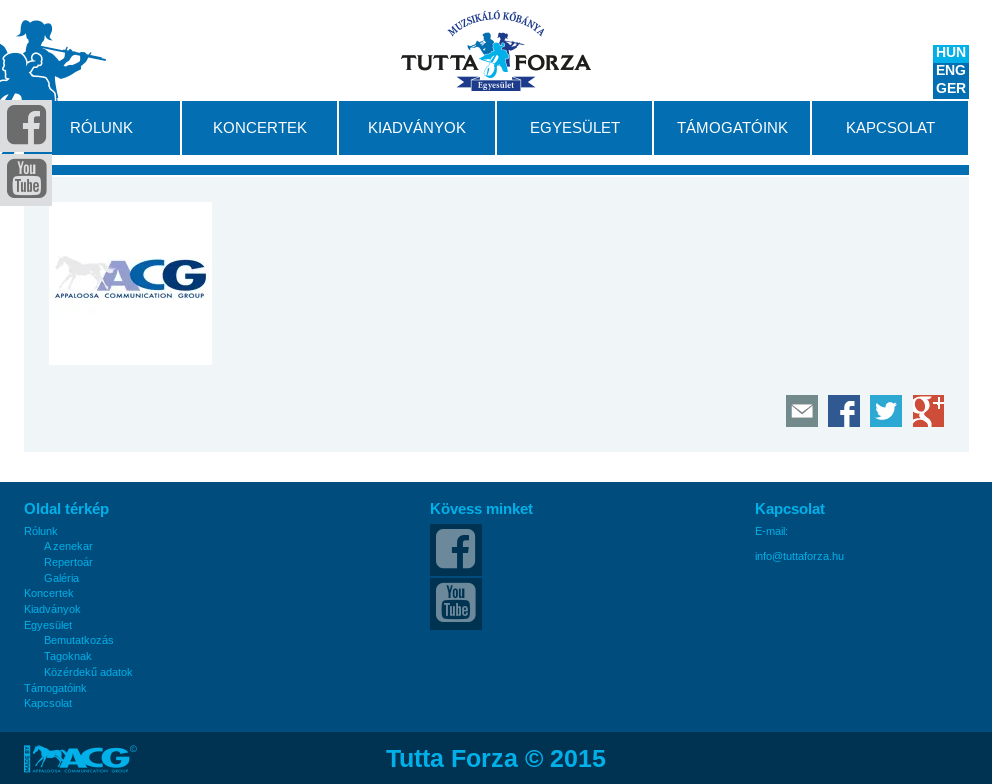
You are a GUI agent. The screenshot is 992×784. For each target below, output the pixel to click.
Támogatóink (732, 128)
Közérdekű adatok (88, 672)
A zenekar (68, 546)
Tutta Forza (496, 50)
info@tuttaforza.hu (799, 556)
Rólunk (101, 128)
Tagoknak (68, 656)
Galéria (61, 578)
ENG (951, 72)
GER (951, 90)
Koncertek (260, 128)
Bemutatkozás (79, 640)
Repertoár (68, 562)
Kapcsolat (890, 128)
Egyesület (575, 128)
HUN (951, 54)
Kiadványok (417, 128)
